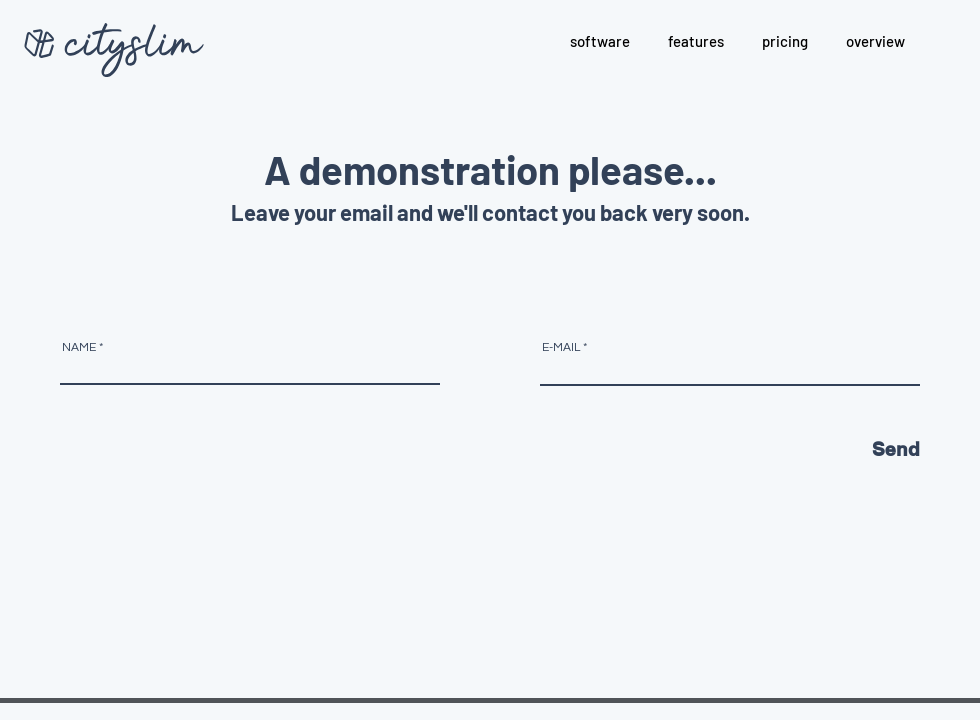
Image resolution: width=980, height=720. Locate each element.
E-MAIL (561, 348)
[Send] (828, 449)
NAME (79, 348)
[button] (696, 41)
